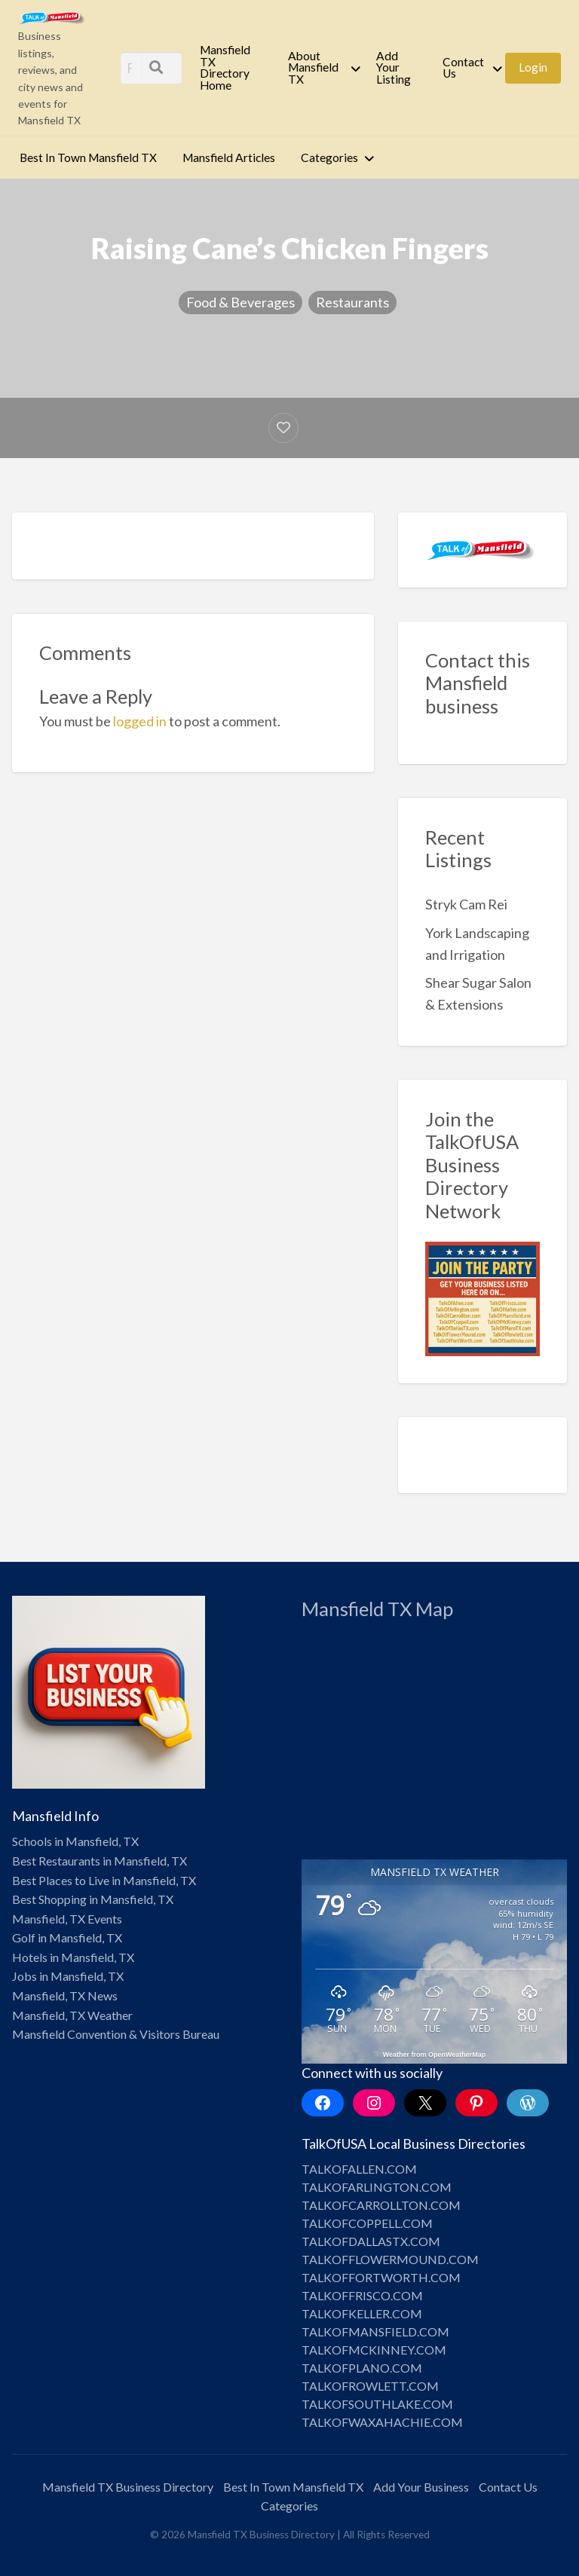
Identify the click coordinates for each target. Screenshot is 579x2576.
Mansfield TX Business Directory (127, 2487)
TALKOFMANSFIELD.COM (375, 2331)
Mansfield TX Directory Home (225, 67)
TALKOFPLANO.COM (362, 2368)
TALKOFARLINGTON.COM (377, 2187)
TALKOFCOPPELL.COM (367, 2223)
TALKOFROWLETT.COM (370, 2386)
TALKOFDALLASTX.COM (371, 2241)
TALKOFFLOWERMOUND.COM (390, 2259)
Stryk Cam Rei (466, 904)
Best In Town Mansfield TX (88, 157)
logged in (140, 721)
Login (533, 67)
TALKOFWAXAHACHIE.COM (382, 2422)
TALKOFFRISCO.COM (362, 2295)
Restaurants (352, 302)
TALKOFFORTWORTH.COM (381, 2277)
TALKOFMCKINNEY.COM (374, 2349)
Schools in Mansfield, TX (75, 1841)
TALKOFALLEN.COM (359, 2169)
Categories (329, 157)
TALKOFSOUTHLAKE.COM (377, 2404)
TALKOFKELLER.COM (362, 2313)
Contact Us (463, 68)
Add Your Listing (393, 67)
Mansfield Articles (228, 157)
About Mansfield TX (313, 67)
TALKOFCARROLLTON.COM (381, 2205)
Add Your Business (421, 2487)
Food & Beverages (240, 302)
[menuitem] (231, 67)
